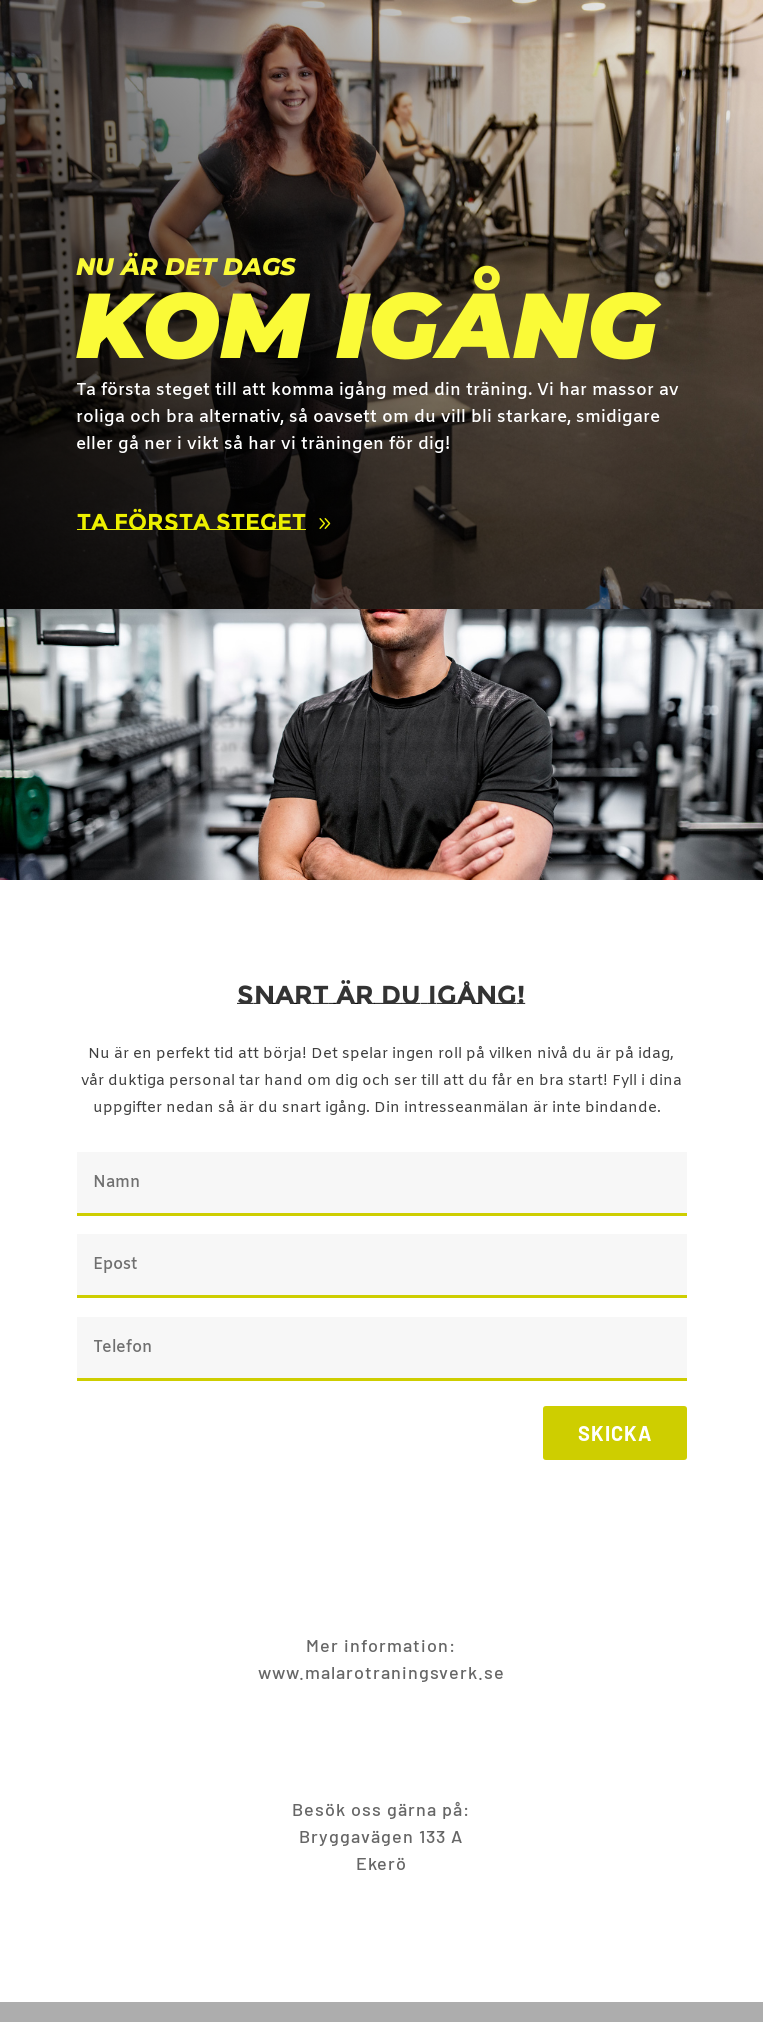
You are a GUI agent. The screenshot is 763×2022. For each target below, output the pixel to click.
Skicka (615, 1433)
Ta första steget (191, 522)
